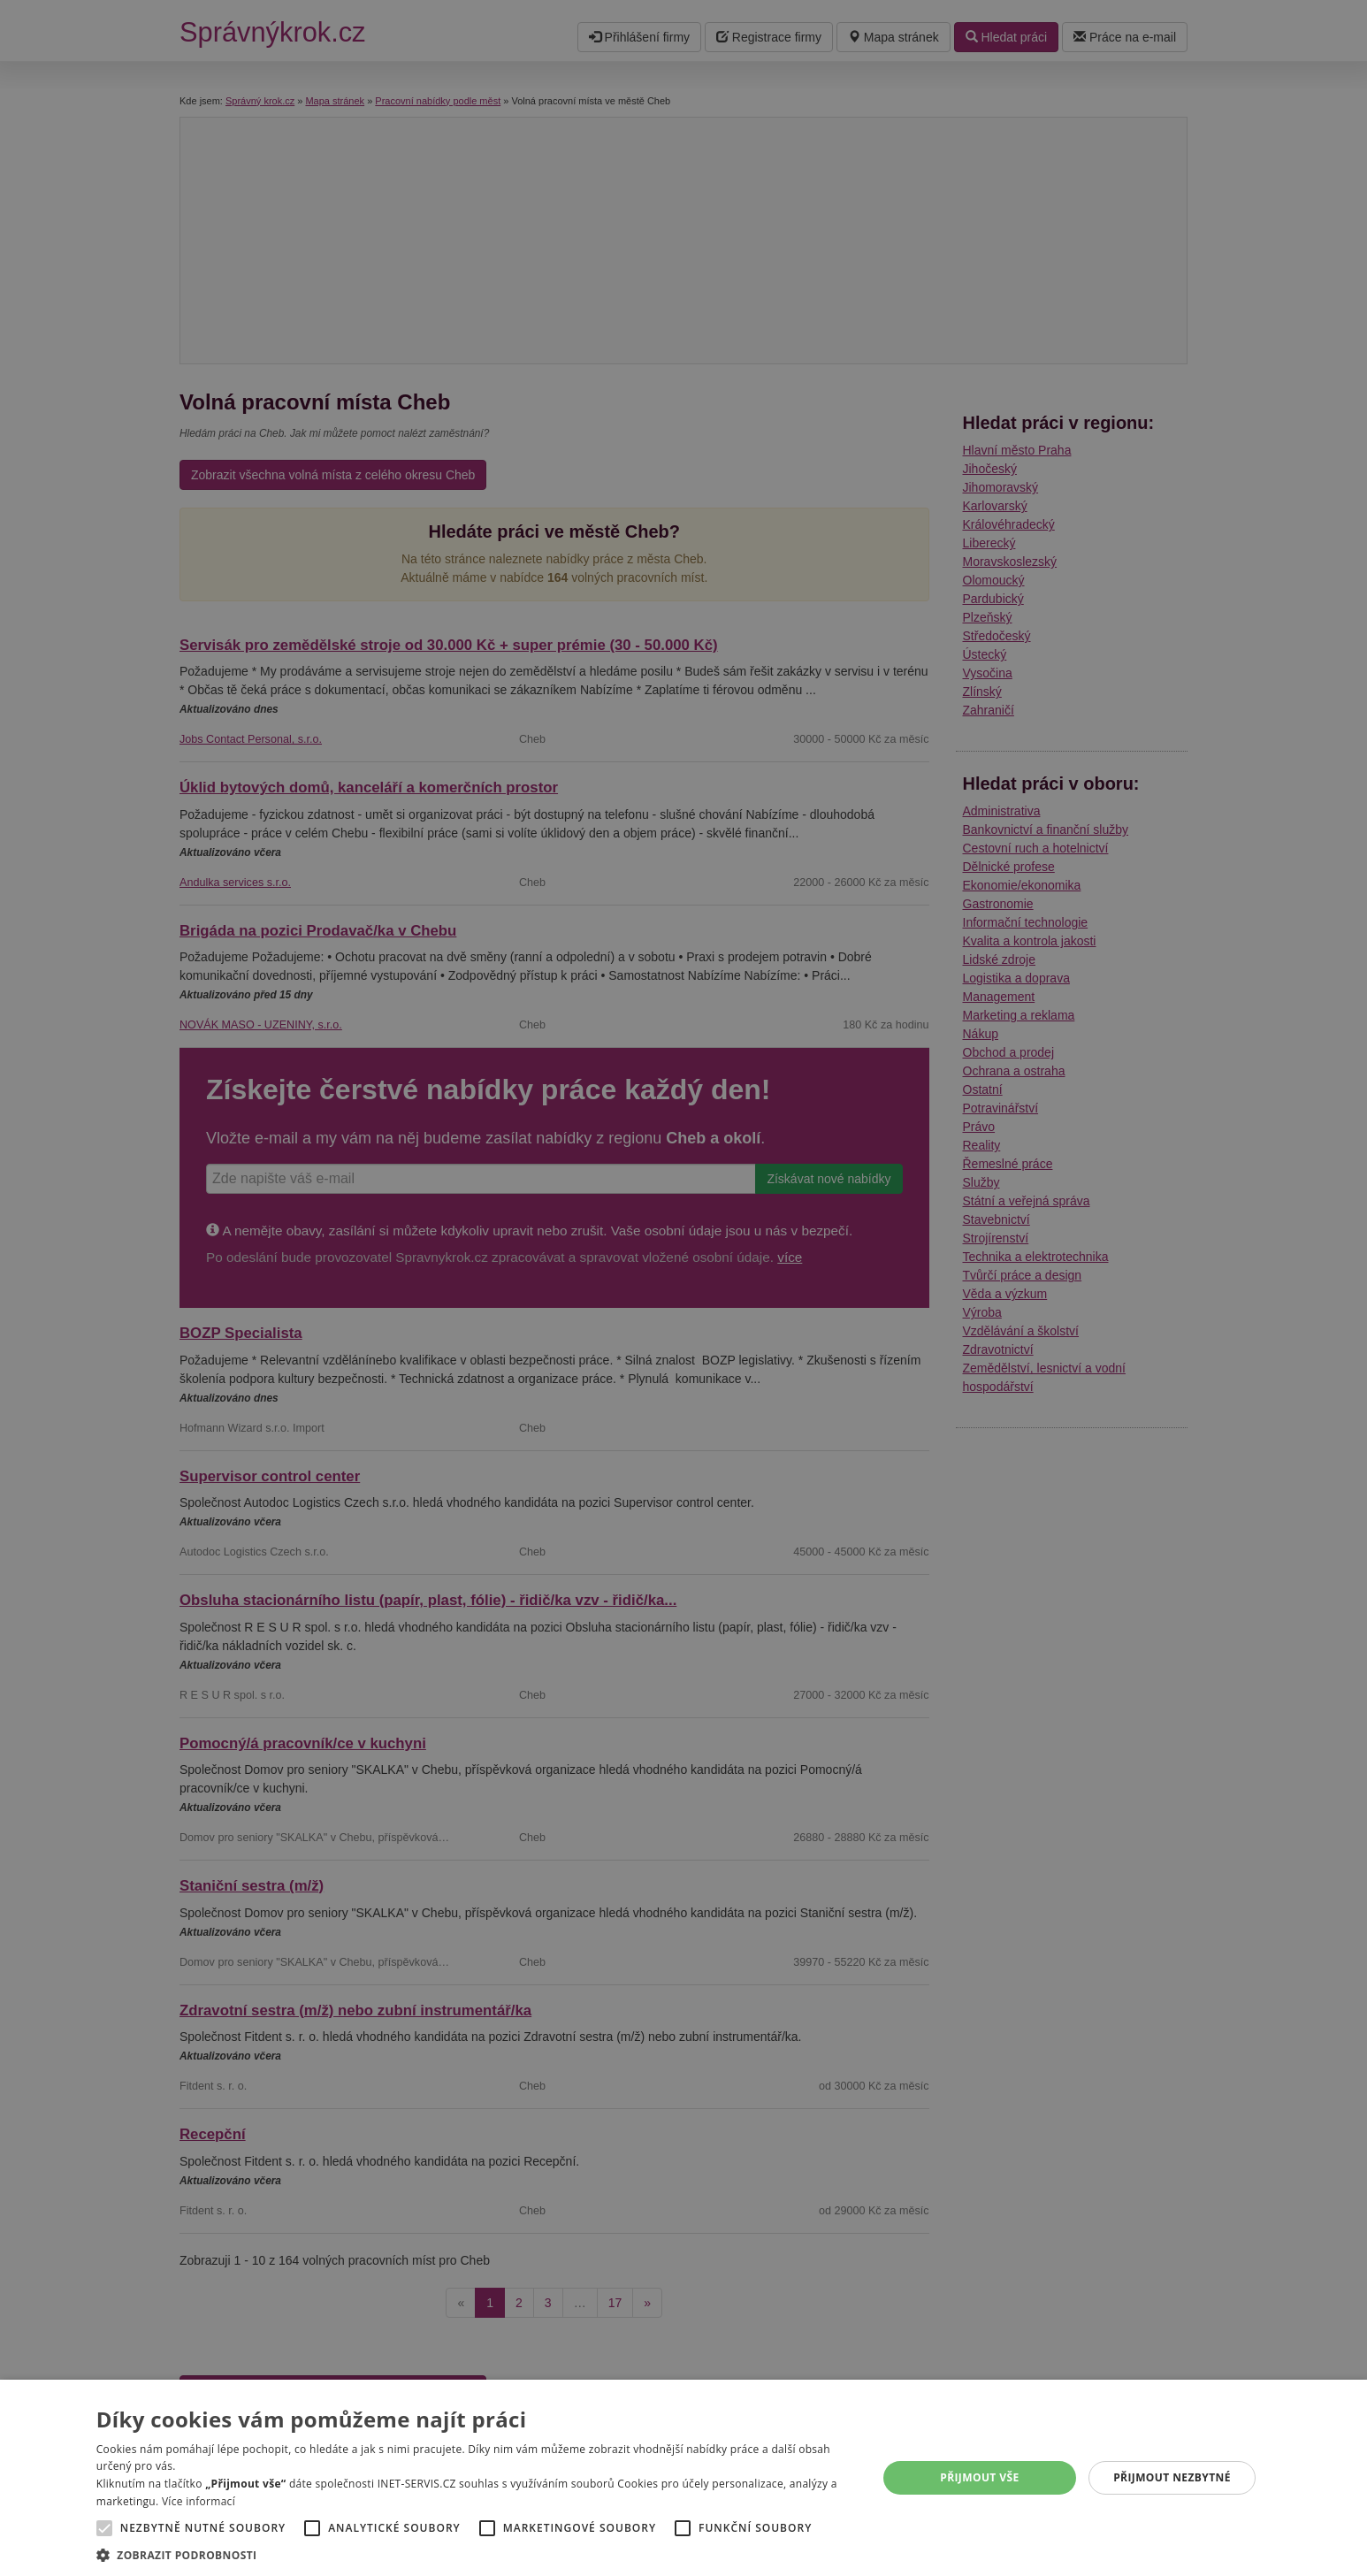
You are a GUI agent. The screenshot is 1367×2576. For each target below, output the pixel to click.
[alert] (683, 1288)
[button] (475, 2554)
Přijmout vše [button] (979, 2477)
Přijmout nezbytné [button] (1172, 2477)
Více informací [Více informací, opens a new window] (198, 2501)
